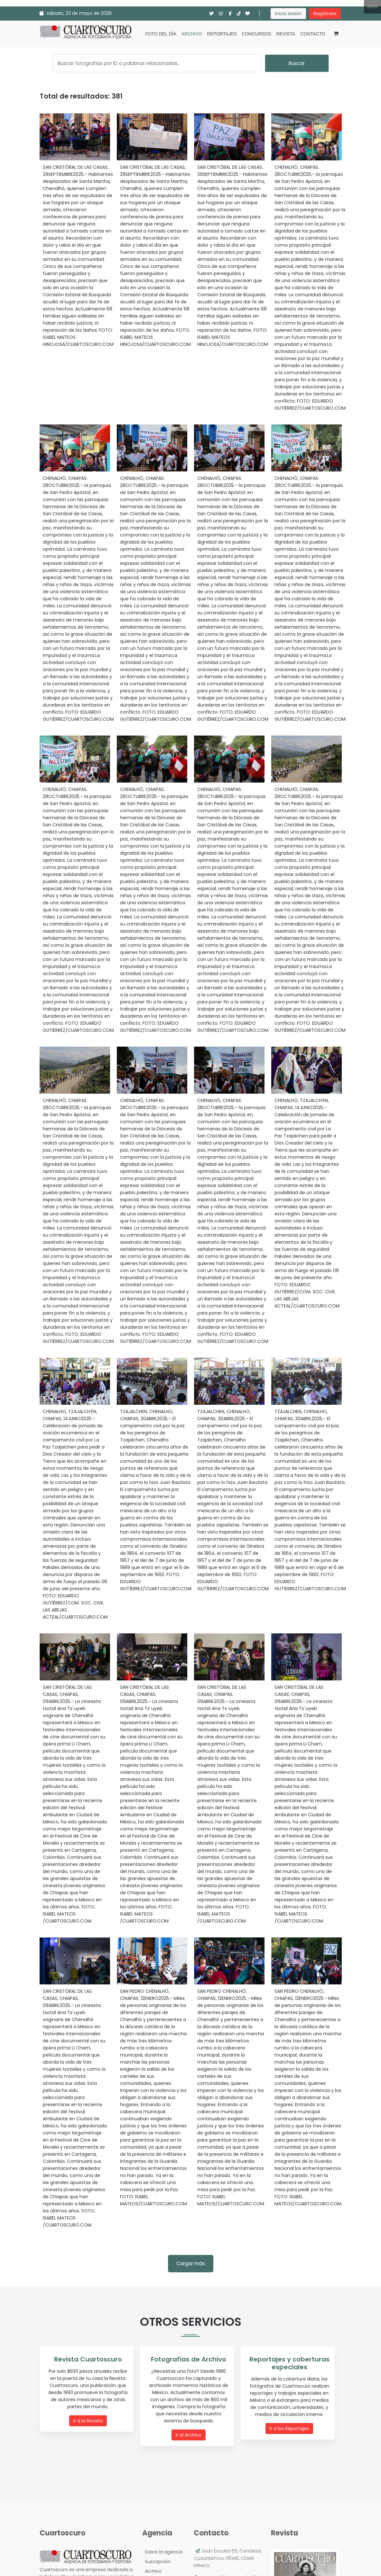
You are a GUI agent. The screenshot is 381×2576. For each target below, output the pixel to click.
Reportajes (222, 33)
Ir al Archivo (189, 2435)
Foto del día (160, 33)
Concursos (256, 33)
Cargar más (190, 2263)
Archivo (191, 33)
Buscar (297, 63)
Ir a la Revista (88, 2421)
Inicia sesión (288, 13)
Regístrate (325, 13)
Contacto (312, 33)
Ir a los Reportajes (289, 2428)
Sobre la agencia (162, 2551)
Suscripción (156, 2561)
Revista (285, 33)
